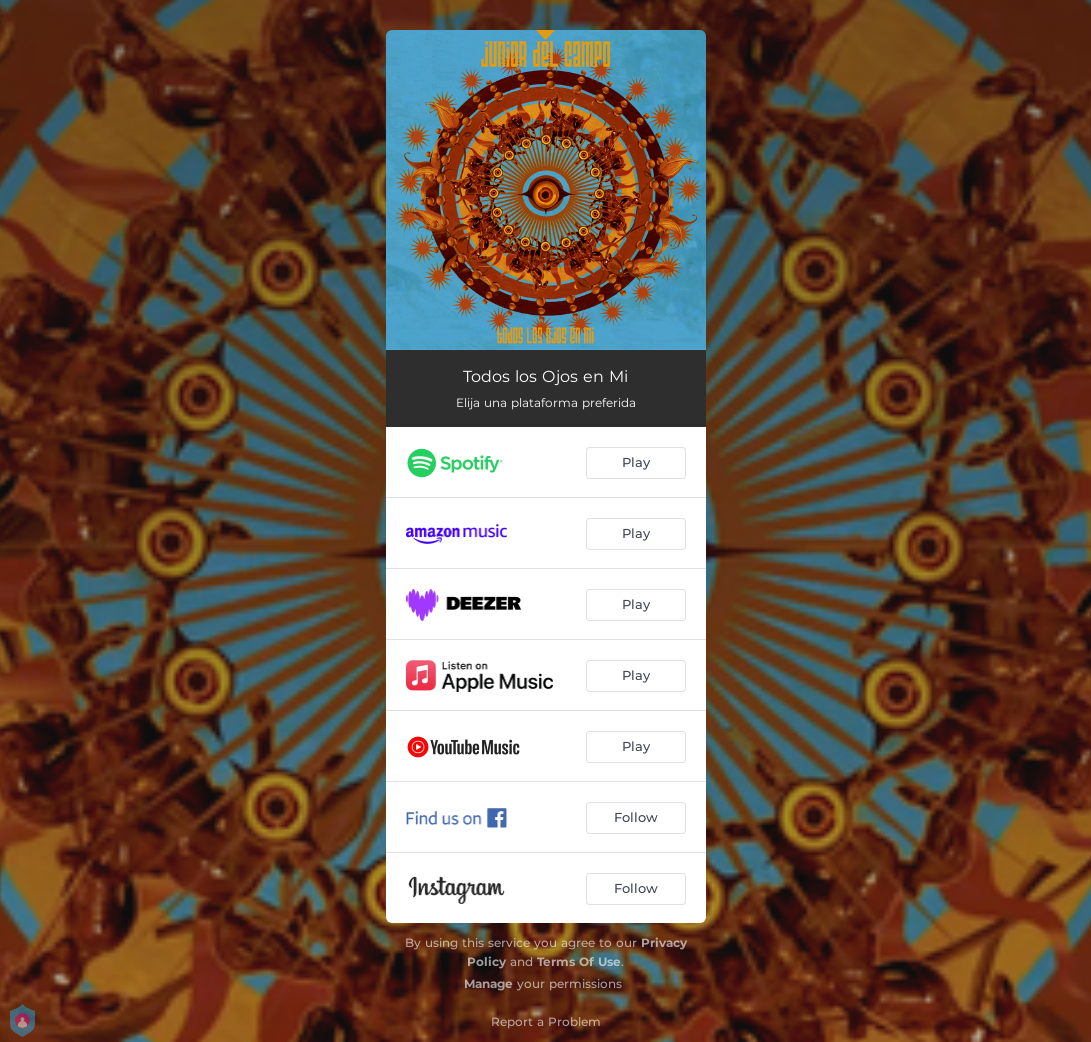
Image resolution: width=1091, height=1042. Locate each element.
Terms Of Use (579, 961)
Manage (488, 983)
